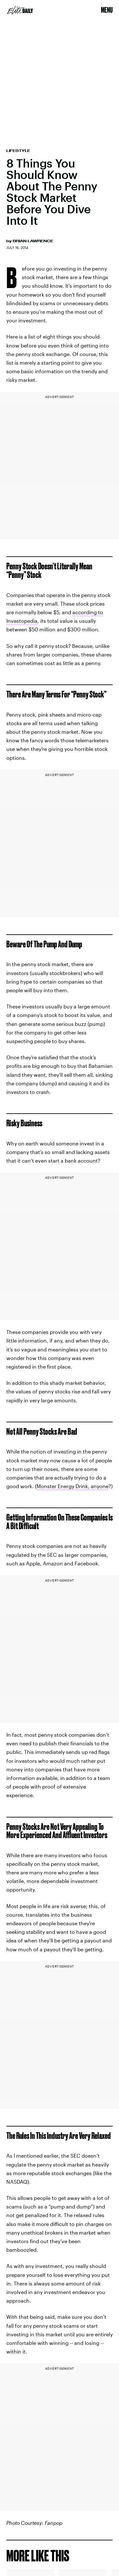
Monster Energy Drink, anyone (72, 1486)
